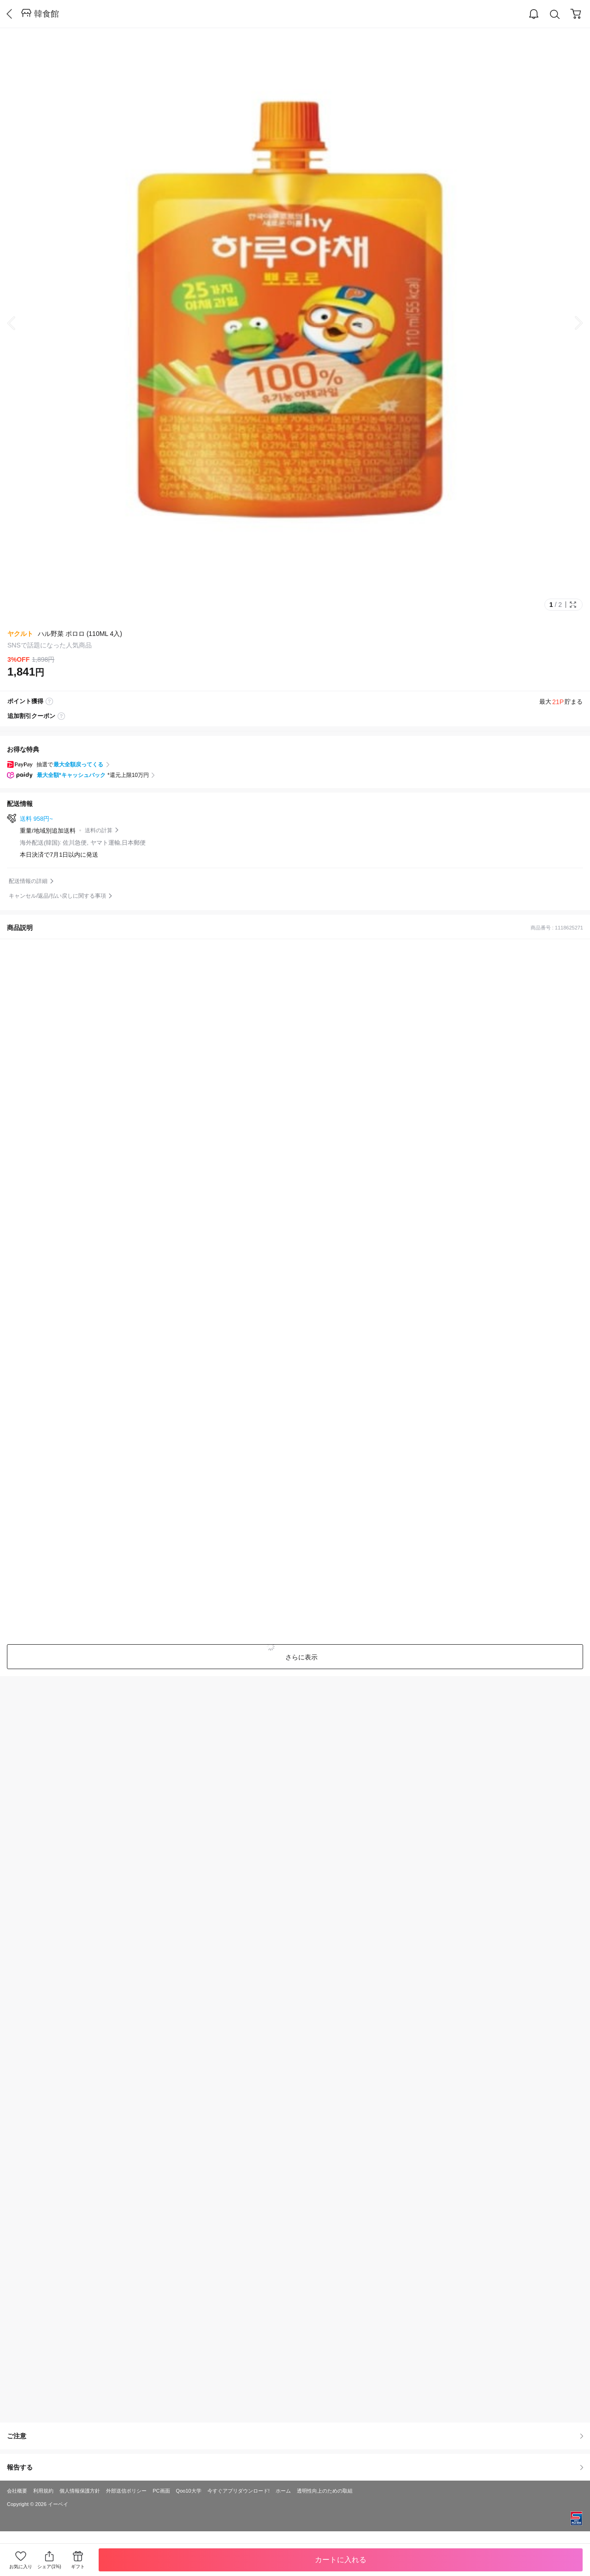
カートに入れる (340, 2560)
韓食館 (46, 13)
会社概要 (17, 2491)
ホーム (283, 2491)
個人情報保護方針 (79, 2491)
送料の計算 (98, 830)
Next (571, 323)
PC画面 (161, 2491)
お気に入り (20, 2566)
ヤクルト (20, 633)
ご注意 (295, 2436)
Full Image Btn (573, 604)
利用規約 (43, 2491)
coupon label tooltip (61, 716)
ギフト (78, 2566)
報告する (295, 2467)
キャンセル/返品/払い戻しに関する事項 (57, 896)
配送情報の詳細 (28, 881)
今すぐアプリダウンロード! (238, 2491)
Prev (18, 323)
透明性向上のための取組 (325, 2491)
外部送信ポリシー (126, 2491)
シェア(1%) (49, 2559)
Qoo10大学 (188, 2491)
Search (555, 14)
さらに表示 (300, 1657)
